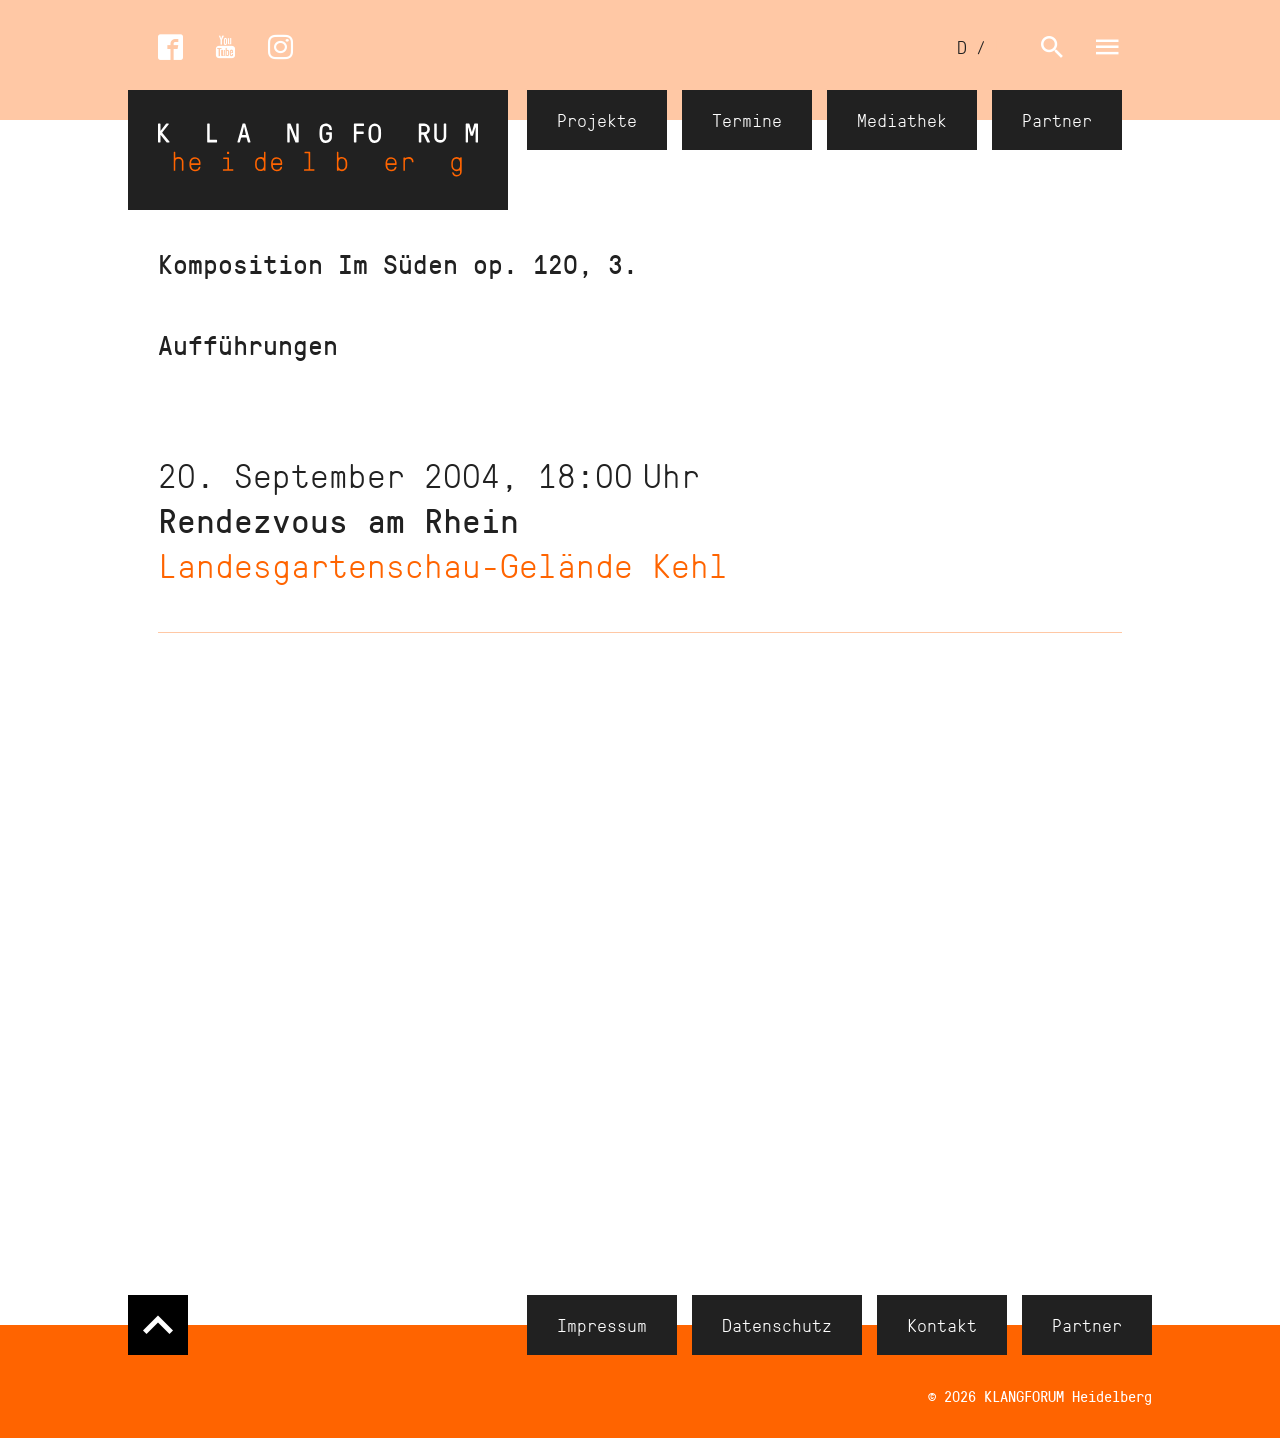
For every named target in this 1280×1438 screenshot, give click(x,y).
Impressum (602, 1325)
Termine (747, 120)
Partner (1057, 120)
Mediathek (902, 120)
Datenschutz (777, 1325)
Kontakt (942, 1325)
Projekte (597, 120)
